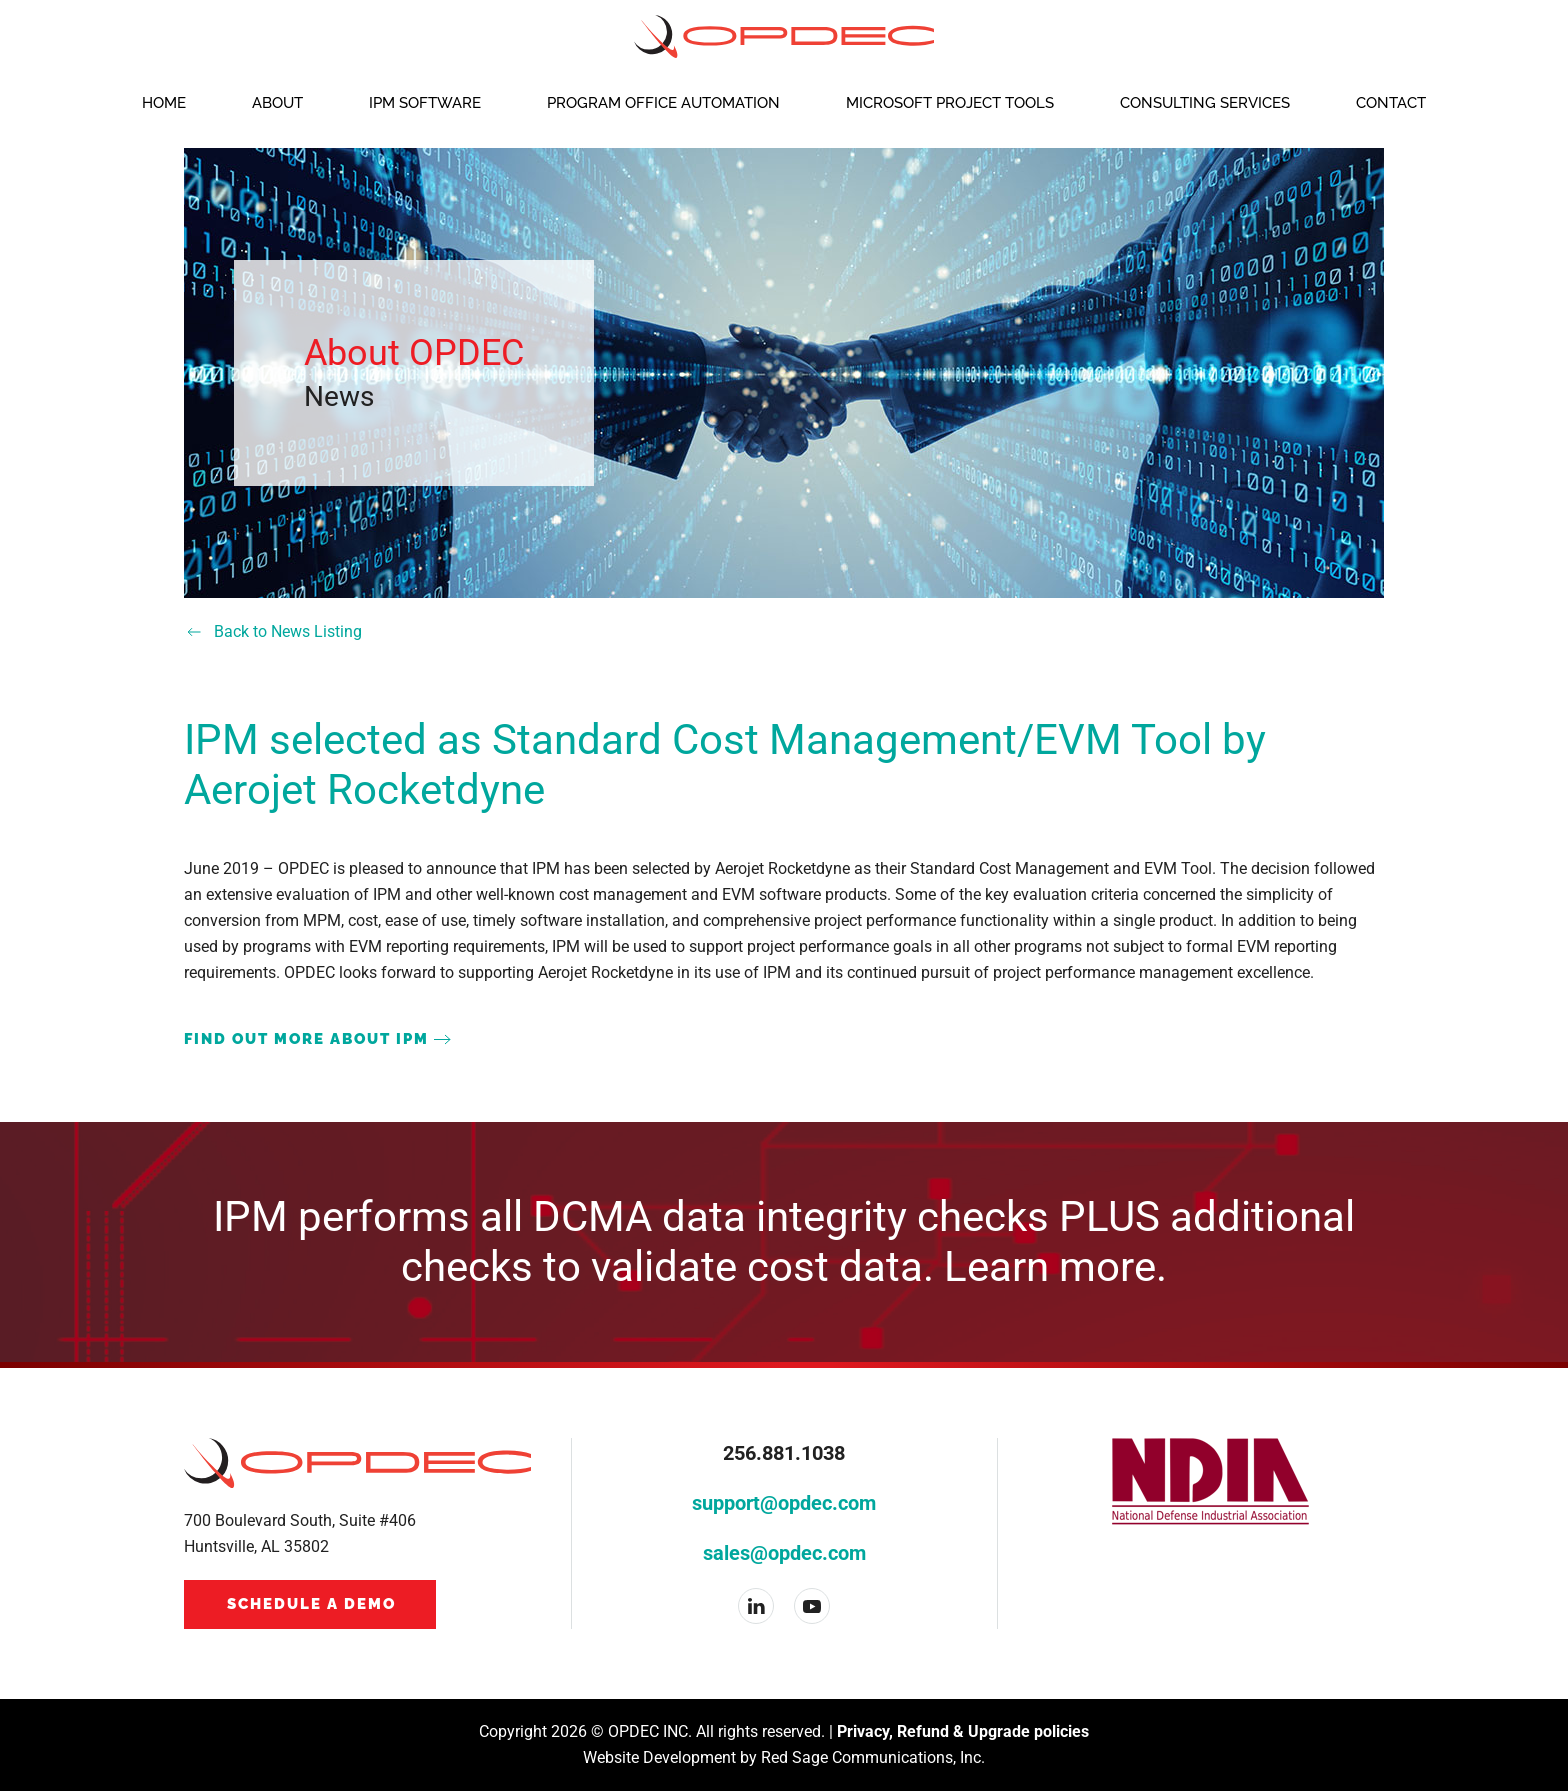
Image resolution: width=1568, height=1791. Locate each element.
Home (164, 103)
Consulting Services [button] (1205, 103)
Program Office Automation (663, 103)
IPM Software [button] (425, 103)
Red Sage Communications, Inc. (873, 1757)
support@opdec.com (784, 1503)
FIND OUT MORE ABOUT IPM (306, 1039)
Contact (1391, 103)
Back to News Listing (273, 632)
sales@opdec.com (784, 1553)
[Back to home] (784, 36)
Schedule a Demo (311, 1604)
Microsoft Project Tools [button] (950, 103)
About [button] (277, 103)
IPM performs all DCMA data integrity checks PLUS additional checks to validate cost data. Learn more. (784, 1241)
